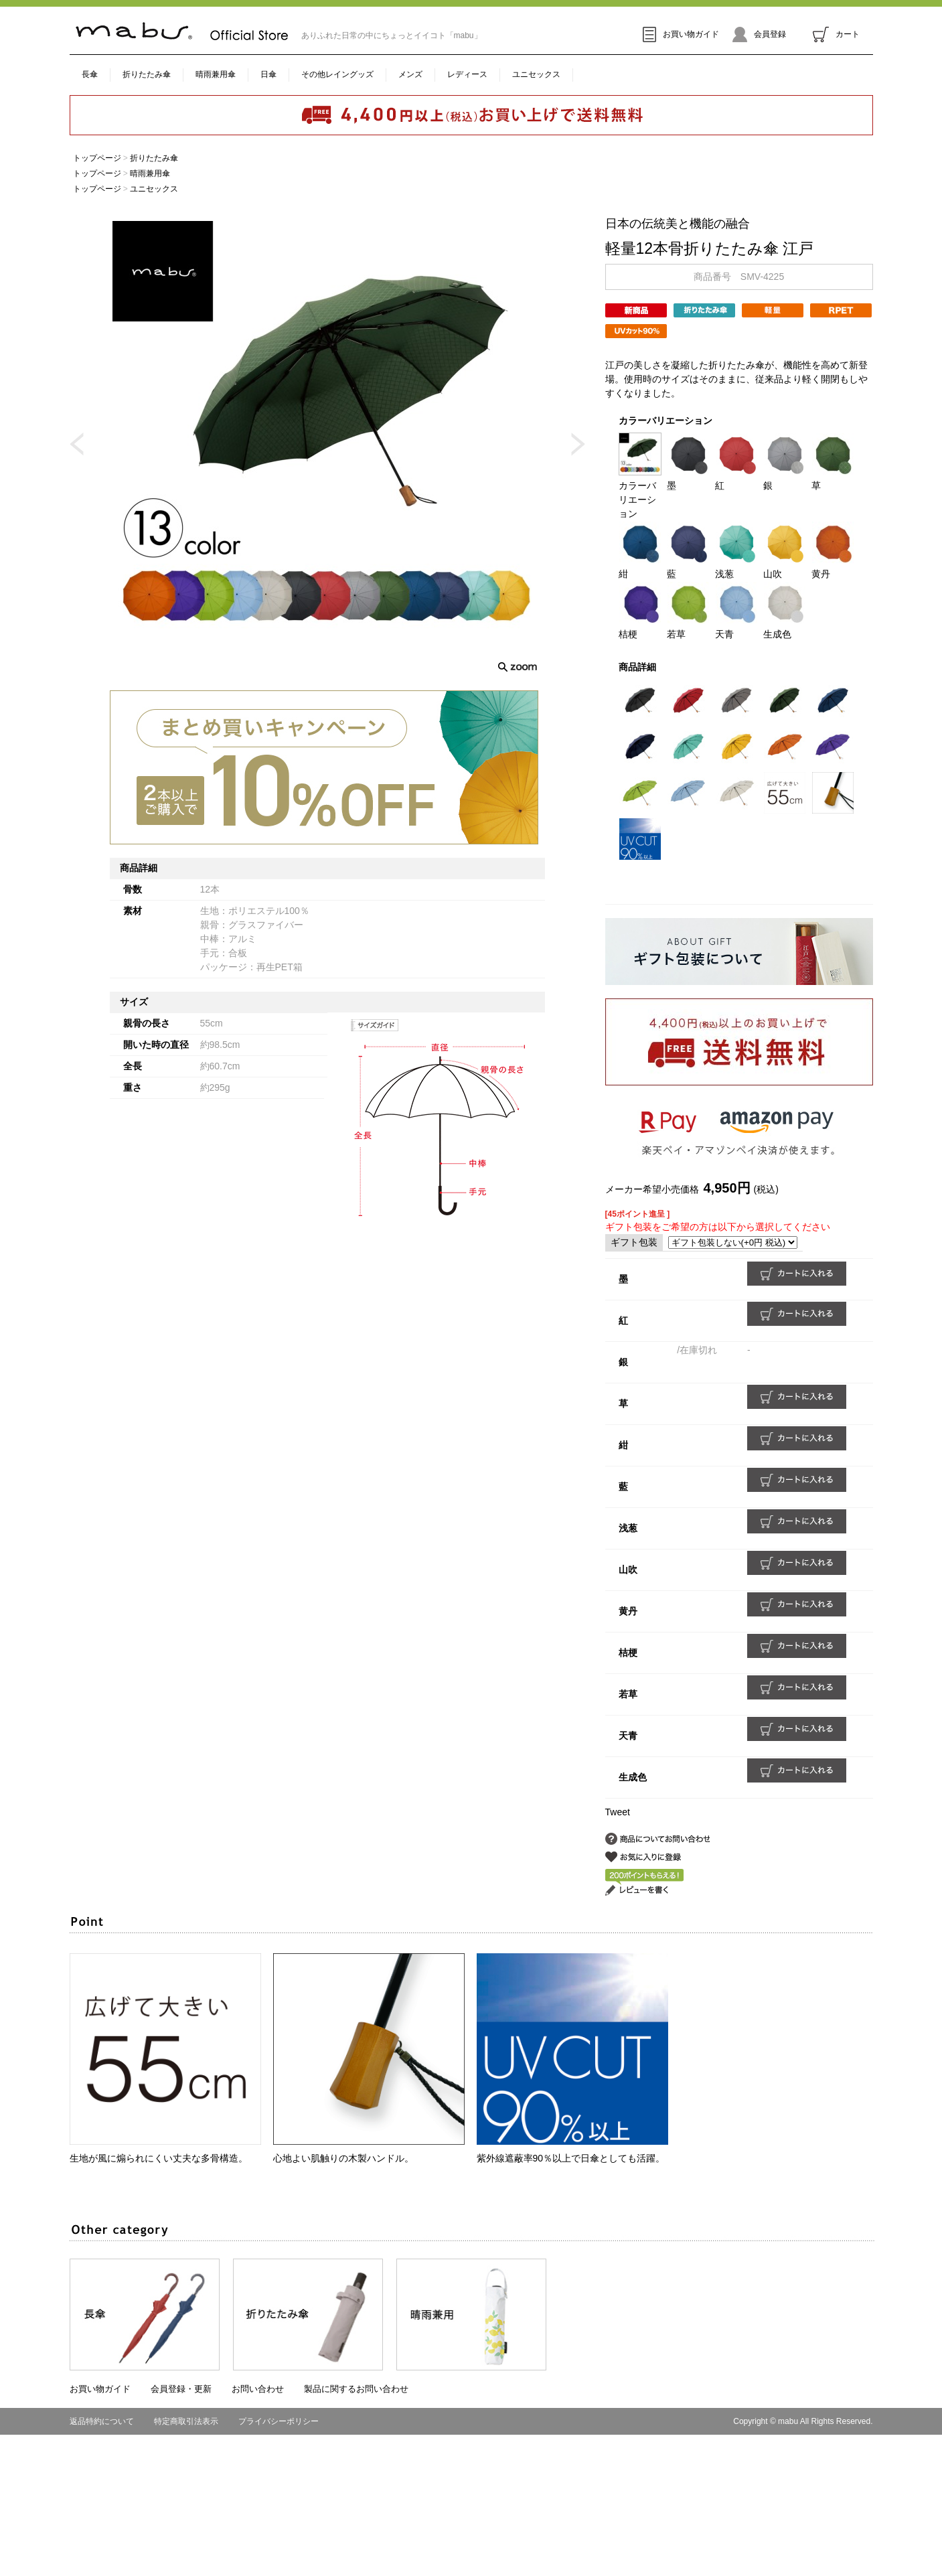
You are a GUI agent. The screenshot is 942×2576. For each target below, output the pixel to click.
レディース (467, 74)
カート (836, 34)
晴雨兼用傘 (215, 74)
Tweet (617, 1812)
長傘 (90, 74)
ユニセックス (536, 74)
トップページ (97, 158)
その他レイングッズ (337, 74)
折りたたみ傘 (147, 74)
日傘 (268, 74)
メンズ (410, 74)
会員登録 (759, 34)
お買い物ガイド (681, 34)
